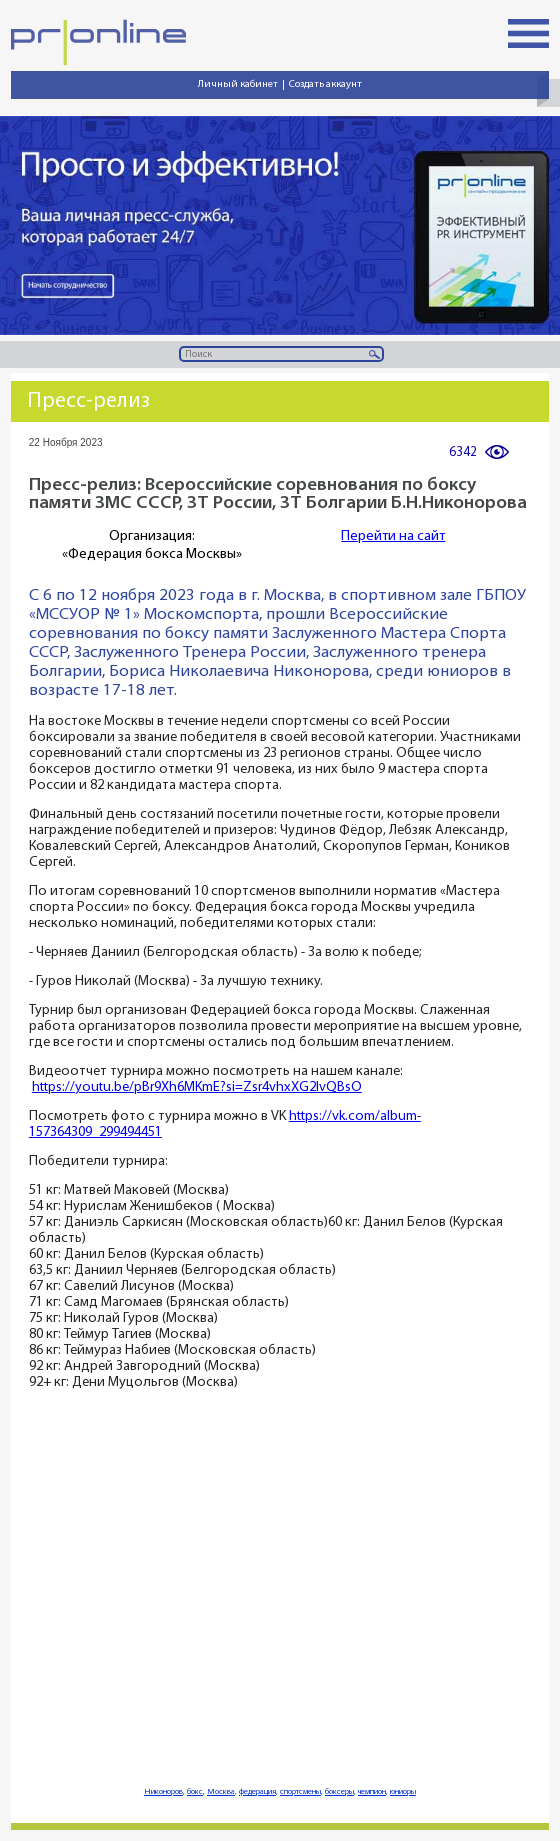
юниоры (403, 1792)
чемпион (372, 1792)
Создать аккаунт (325, 84)
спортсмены (300, 1792)
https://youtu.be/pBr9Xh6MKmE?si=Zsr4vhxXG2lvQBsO (197, 1087)
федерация (257, 1792)
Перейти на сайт (393, 536)
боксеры (339, 1792)
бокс (195, 1792)
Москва (221, 1792)
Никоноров (163, 1792)
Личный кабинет (238, 84)
